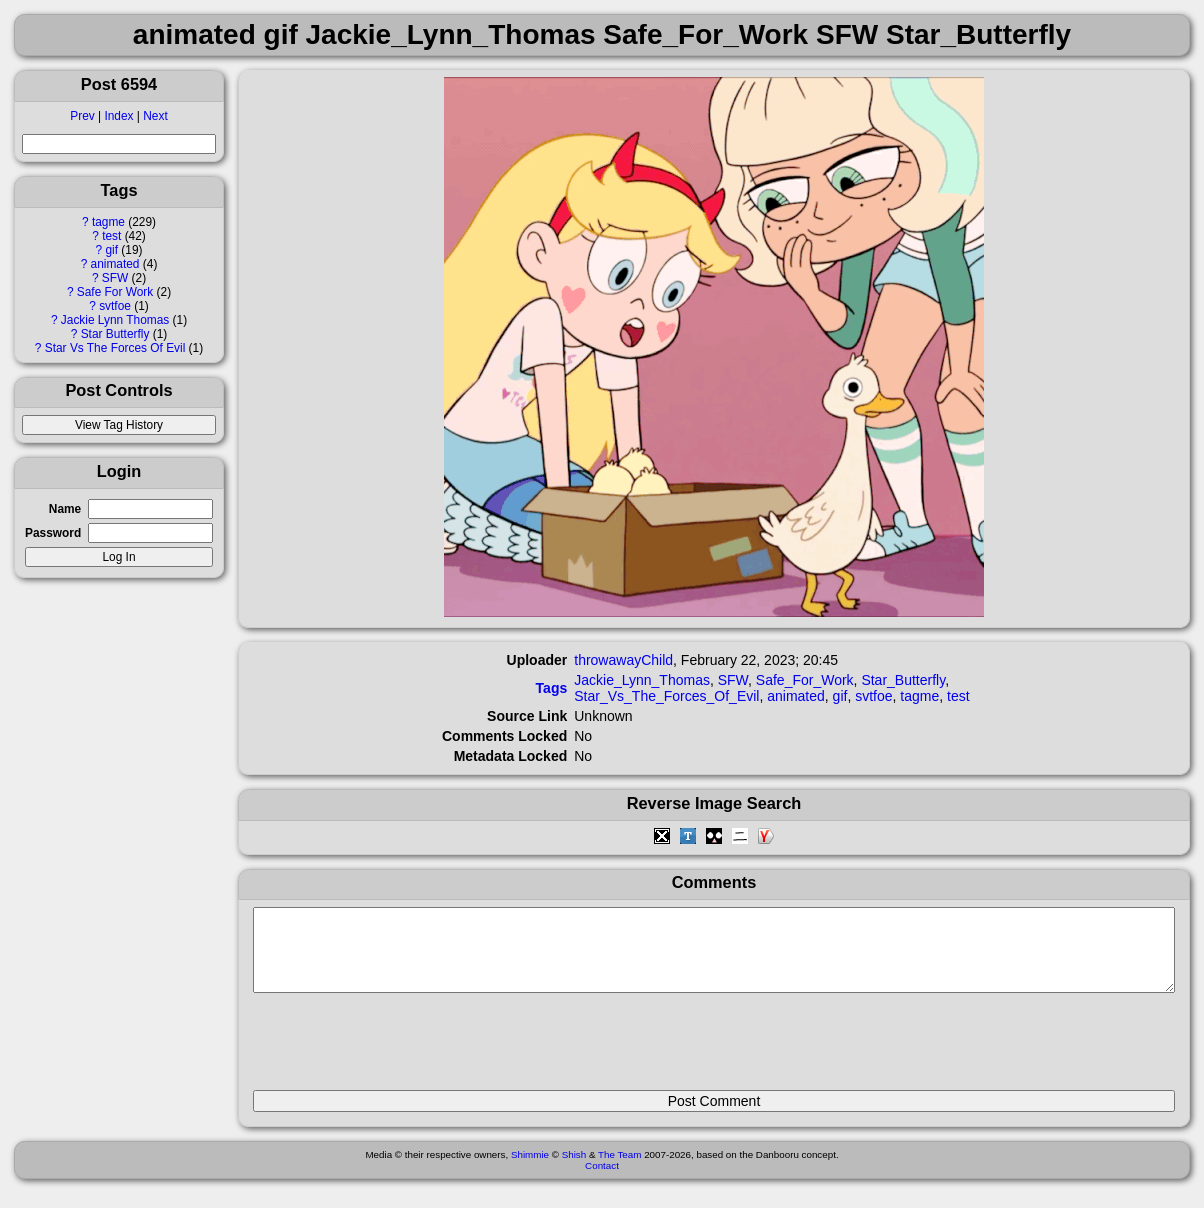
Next (155, 116)
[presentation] (405, 1050)
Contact (602, 1180)
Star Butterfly (115, 334)
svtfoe (115, 306)
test (111, 236)
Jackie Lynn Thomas (115, 320)
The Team (619, 1169)
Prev (82, 116)
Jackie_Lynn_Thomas (642, 680)
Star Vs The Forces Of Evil (115, 348)
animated (115, 264)
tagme (108, 222)
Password (53, 533)
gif (111, 250)
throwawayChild (623, 660)
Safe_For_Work (805, 680)
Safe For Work (115, 292)
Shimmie (530, 1169)
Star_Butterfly (903, 680)
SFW (115, 278)
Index (118, 116)
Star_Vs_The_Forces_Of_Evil (666, 696)
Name (65, 509)
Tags (552, 688)
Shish (574, 1169)
